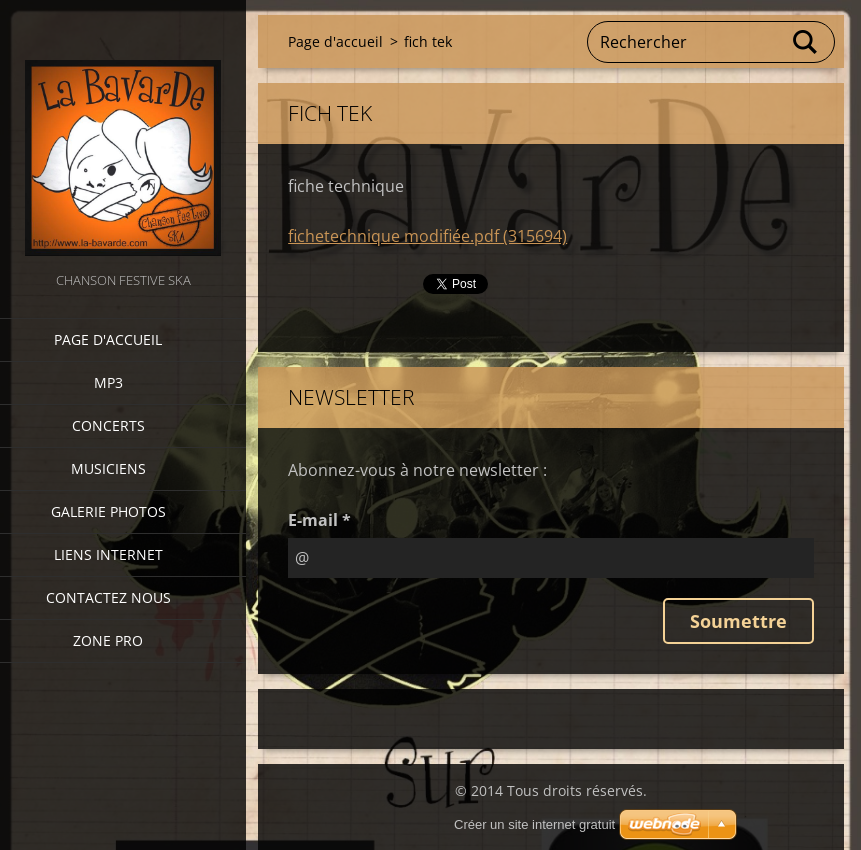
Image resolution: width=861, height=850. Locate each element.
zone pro (108, 640)
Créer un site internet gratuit (534, 824)
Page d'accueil (108, 339)
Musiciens (108, 468)
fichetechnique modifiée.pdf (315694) (427, 236)
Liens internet (108, 554)
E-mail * (319, 520)
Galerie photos (108, 511)
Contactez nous (108, 597)
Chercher (806, 42)
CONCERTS (108, 425)
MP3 (108, 382)
